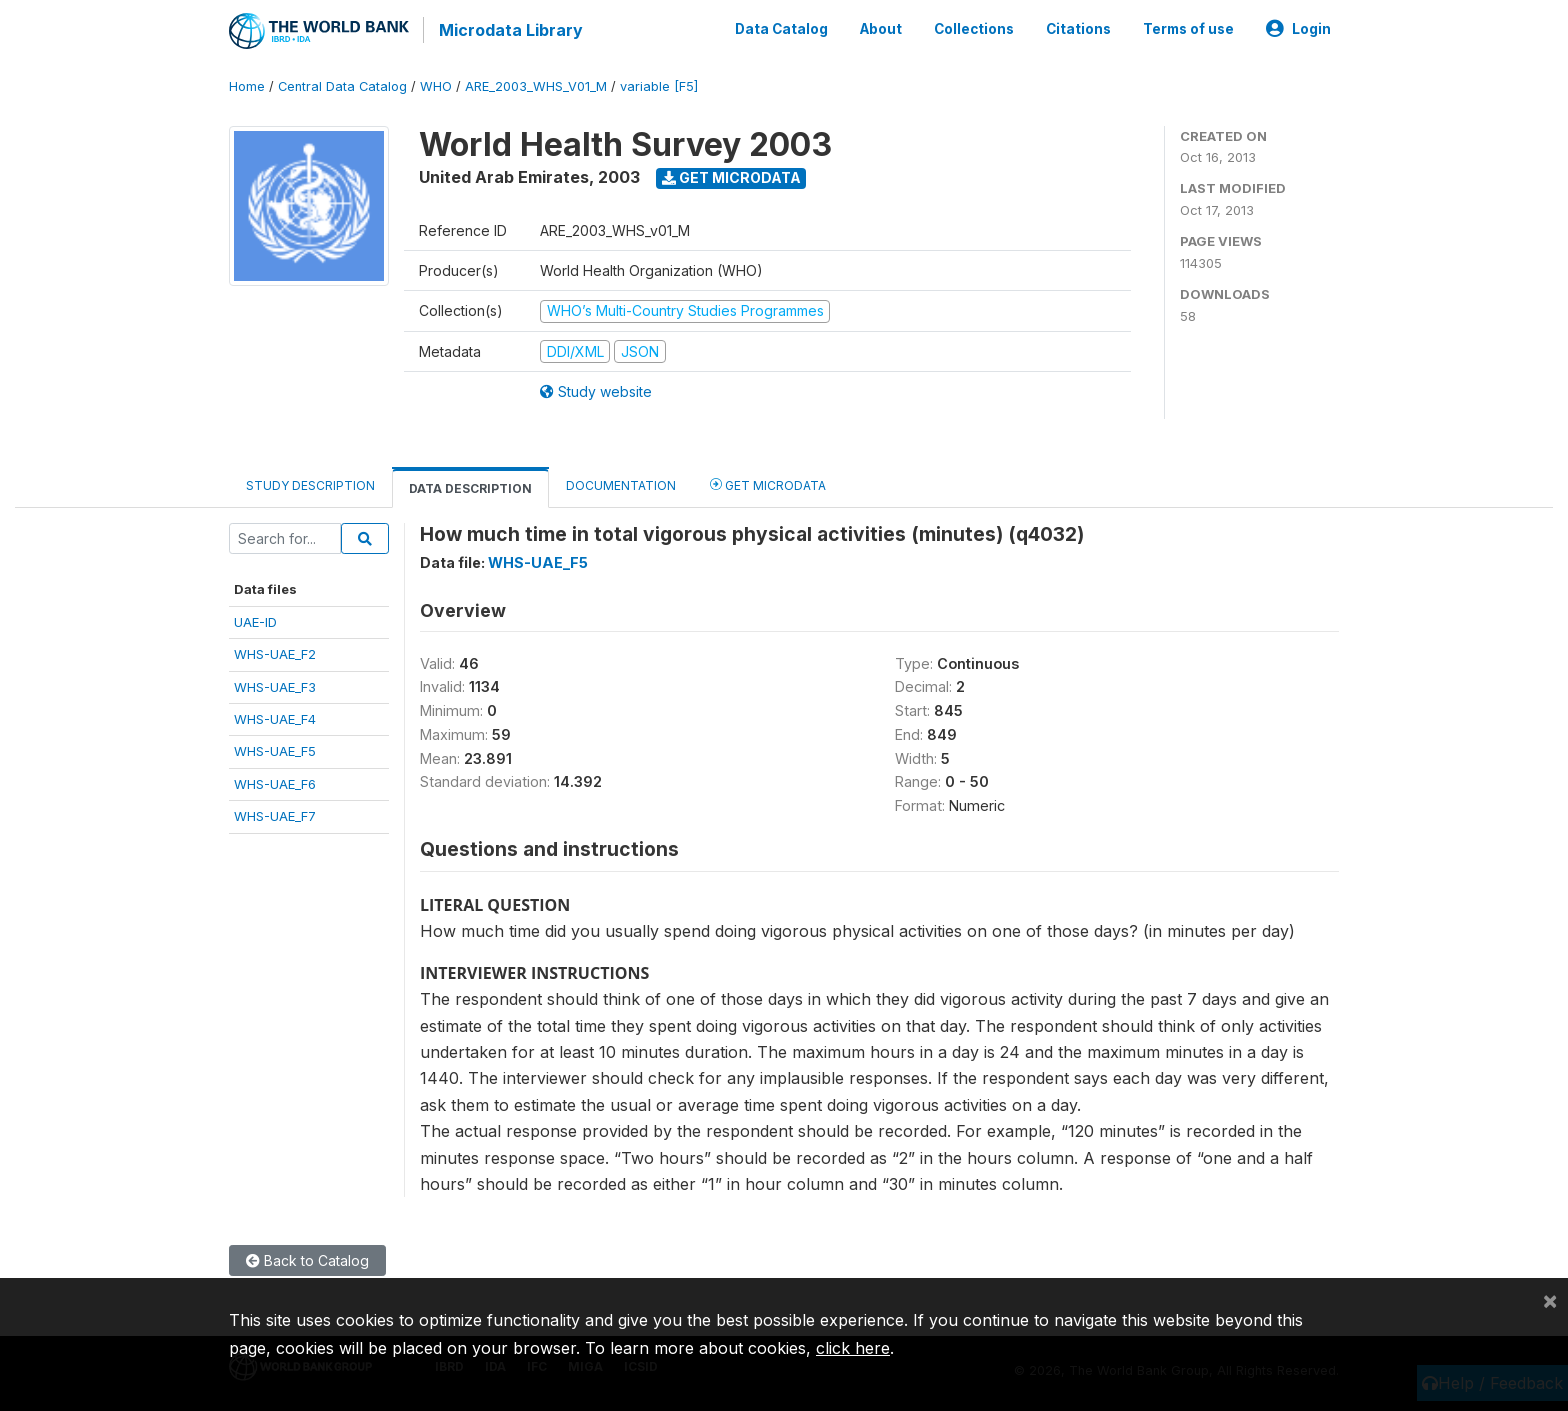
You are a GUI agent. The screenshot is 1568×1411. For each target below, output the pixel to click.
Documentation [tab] (621, 483)
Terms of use (1188, 28)
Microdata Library (509, 30)
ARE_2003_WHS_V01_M (536, 84)
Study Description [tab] (310, 483)
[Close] (1550, 1300)
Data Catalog (781, 28)
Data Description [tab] (470, 486)
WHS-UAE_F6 (275, 781)
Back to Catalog (307, 1258)
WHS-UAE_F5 (275, 749)
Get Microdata (731, 175)
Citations (1078, 28)
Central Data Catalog (342, 84)
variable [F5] (659, 84)
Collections (974, 28)
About (881, 28)
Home (247, 84)
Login (1298, 28)
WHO (436, 84)
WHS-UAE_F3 (275, 684)
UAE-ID (255, 619)
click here (853, 1348)
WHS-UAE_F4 (275, 717)
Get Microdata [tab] (768, 482)
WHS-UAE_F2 (275, 652)
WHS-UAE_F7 (275, 814)
